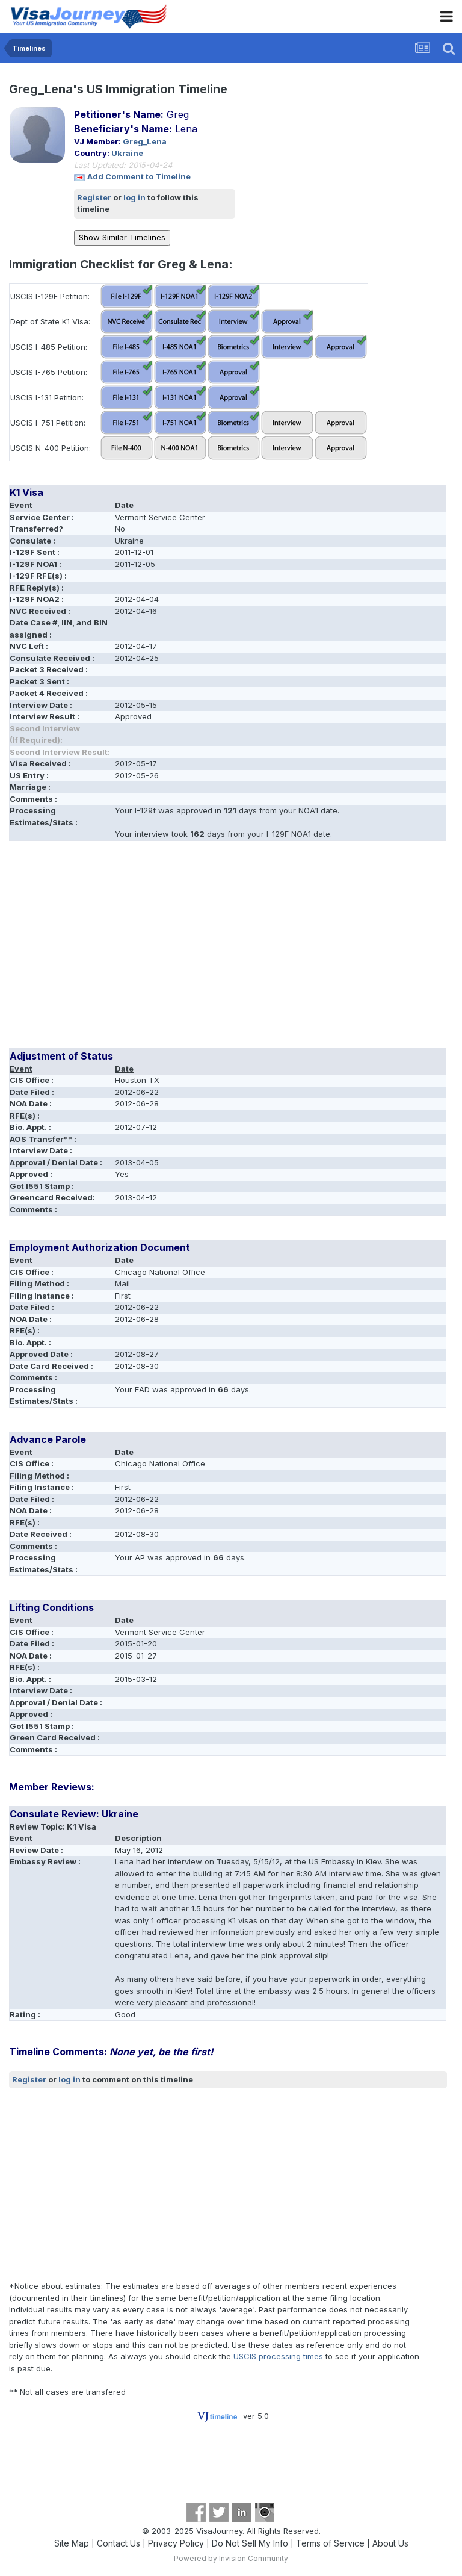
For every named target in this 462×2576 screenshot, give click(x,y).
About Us (390, 2543)
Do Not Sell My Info (250, 2543)
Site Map (71, 2543)
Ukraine (127, 153)
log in (134, 197)
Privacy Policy (176, 2543)
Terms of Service (330, 2543)
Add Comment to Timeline (139, 176)
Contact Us (118, 2543)
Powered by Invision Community (231, 2558)
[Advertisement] (150, 948)
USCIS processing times (278, 2356)
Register (94, 197)
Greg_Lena (145, 141)
